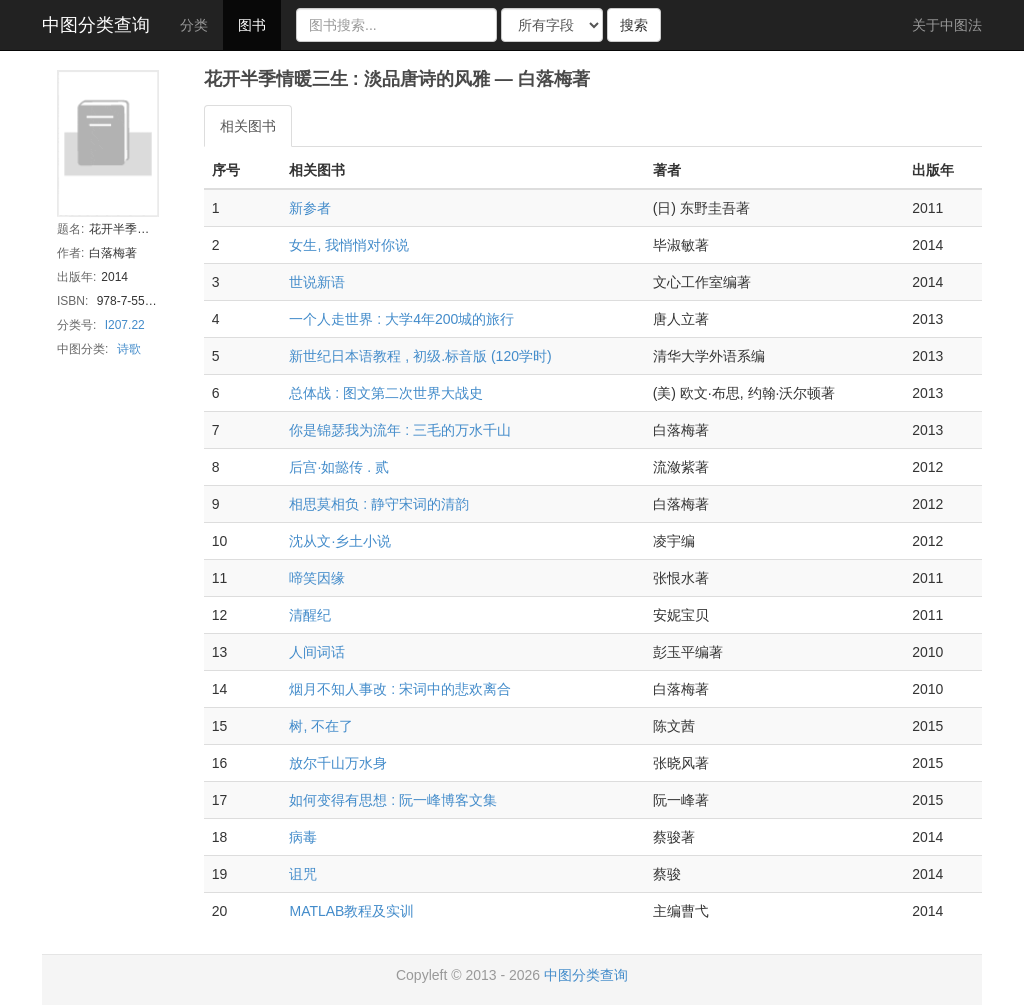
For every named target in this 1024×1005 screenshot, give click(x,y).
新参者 (310, 208)
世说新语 (317, 282)
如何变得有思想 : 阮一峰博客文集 (393, 800)
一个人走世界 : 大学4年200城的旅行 (401, 319)
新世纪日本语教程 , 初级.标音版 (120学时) (420, 356)
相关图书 (248, 126)
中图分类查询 (96, 25)
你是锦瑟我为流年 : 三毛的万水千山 (400, 430)
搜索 (634, 25)
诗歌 (129, 349)
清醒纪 (310, 615)
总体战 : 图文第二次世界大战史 (386, 393)
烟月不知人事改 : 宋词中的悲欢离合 (400, 689)
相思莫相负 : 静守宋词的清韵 (379, 504)
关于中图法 (947, 25)
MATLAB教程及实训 (351, 911)
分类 (194, 25)
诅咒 (303, 874)
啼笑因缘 (317, 578)
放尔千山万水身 (338, 763)
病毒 (303, 837)
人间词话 (317, 652)
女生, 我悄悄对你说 (349, 245)
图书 (252, 25)
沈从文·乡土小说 (340, 541)
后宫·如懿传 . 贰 (339, 467)
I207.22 (125, 325)
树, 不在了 (321, 726)
